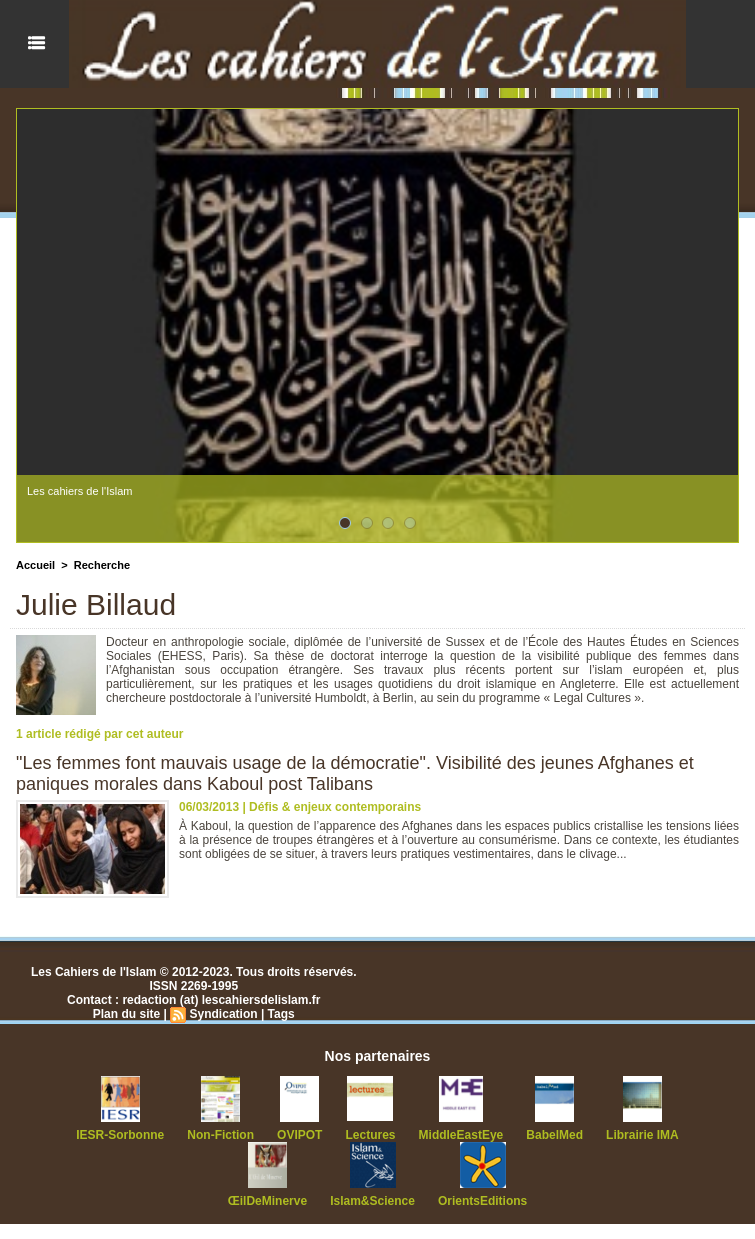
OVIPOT (299, 1135)
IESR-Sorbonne (120, 1135)
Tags (281, 1014)
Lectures (370, 1135)
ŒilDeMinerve (267, 1201)
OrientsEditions (482, 1201)
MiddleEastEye (461, 1135)
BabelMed (554, 1135)
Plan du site (126, 1014)
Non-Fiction (220, 1135)
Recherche (102, 565)
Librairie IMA (642, 1135)
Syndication (224, 1014)
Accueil (35, 565)
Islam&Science (372, 1201)
